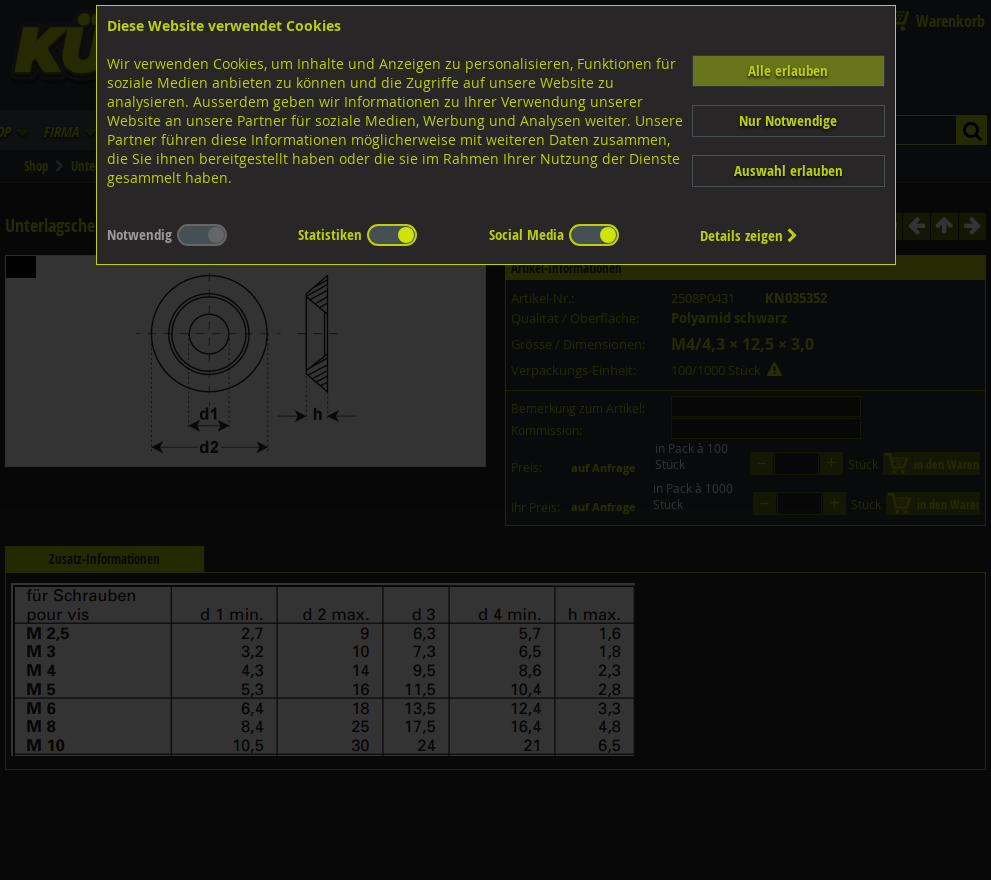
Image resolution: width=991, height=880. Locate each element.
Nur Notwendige (788, 120)
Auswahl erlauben (788, 170)
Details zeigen (749, 235)
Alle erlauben (788, 70)
